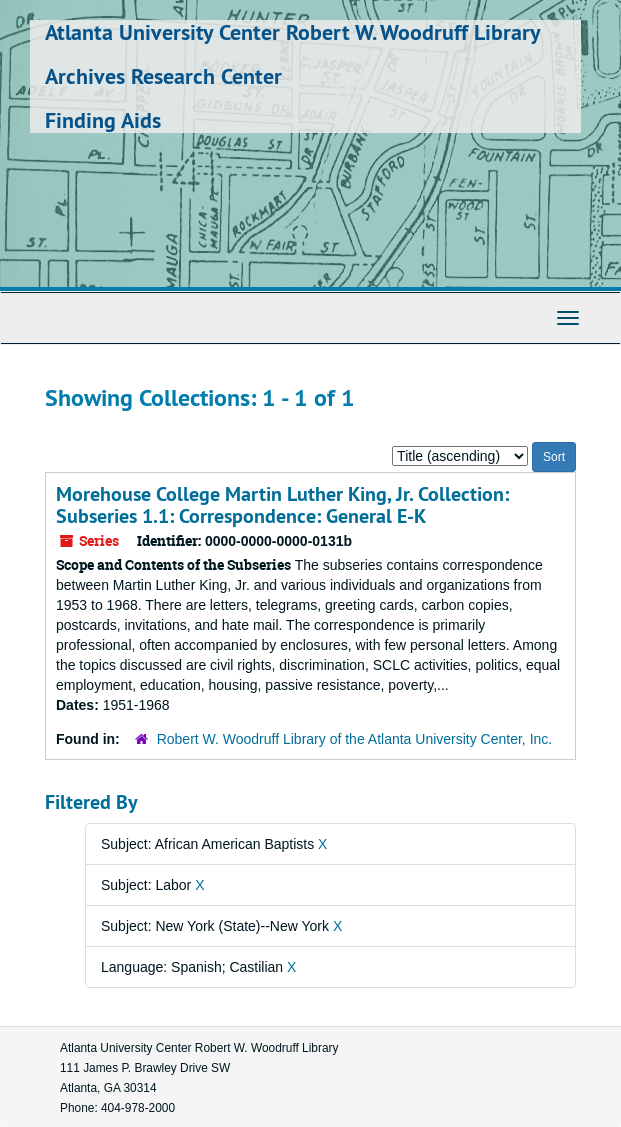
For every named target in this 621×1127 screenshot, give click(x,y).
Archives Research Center (163, 76)
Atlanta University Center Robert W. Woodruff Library (293, 32)
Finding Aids (103, 120)
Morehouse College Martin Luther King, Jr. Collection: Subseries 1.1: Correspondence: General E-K (282, 505)
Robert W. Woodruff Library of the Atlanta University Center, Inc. (355, 739)
